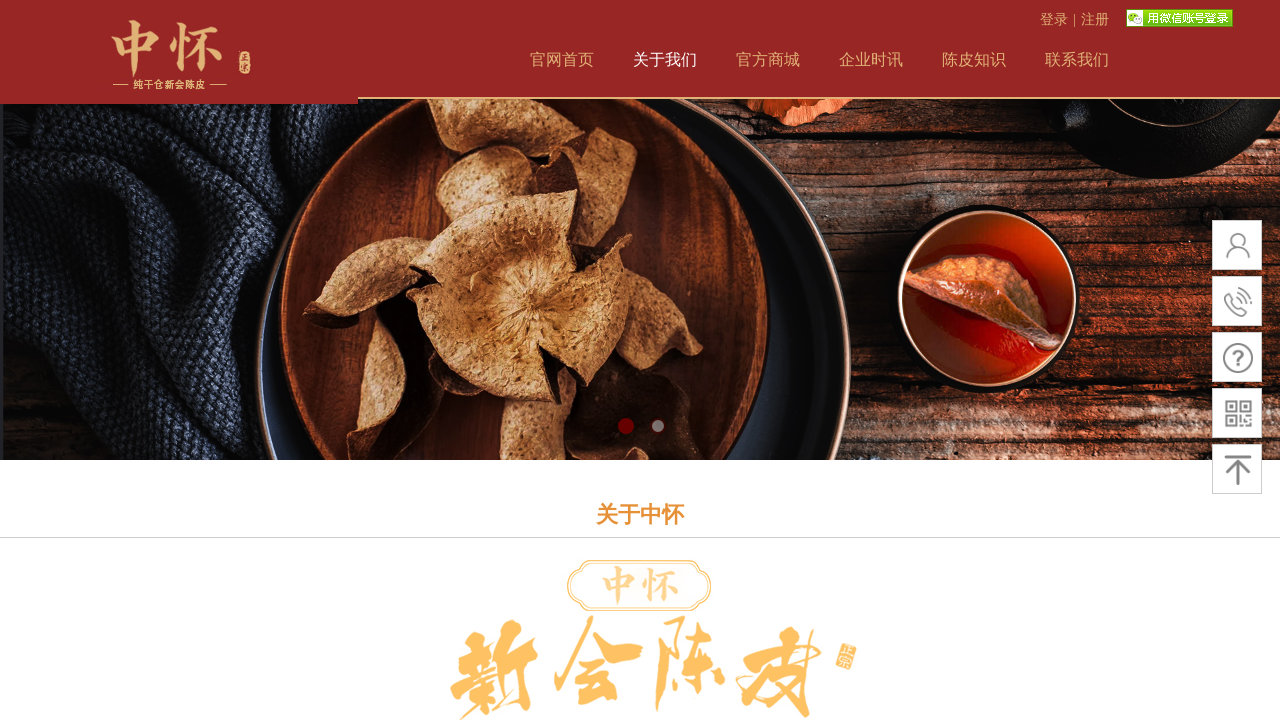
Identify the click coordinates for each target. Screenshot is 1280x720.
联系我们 (1077, 59)
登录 (1054, 19)
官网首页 (562, 59)
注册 (1095, 19)
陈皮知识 (974, 59)
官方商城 (768, 59)
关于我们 (665, 59)
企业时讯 (871, 59)
